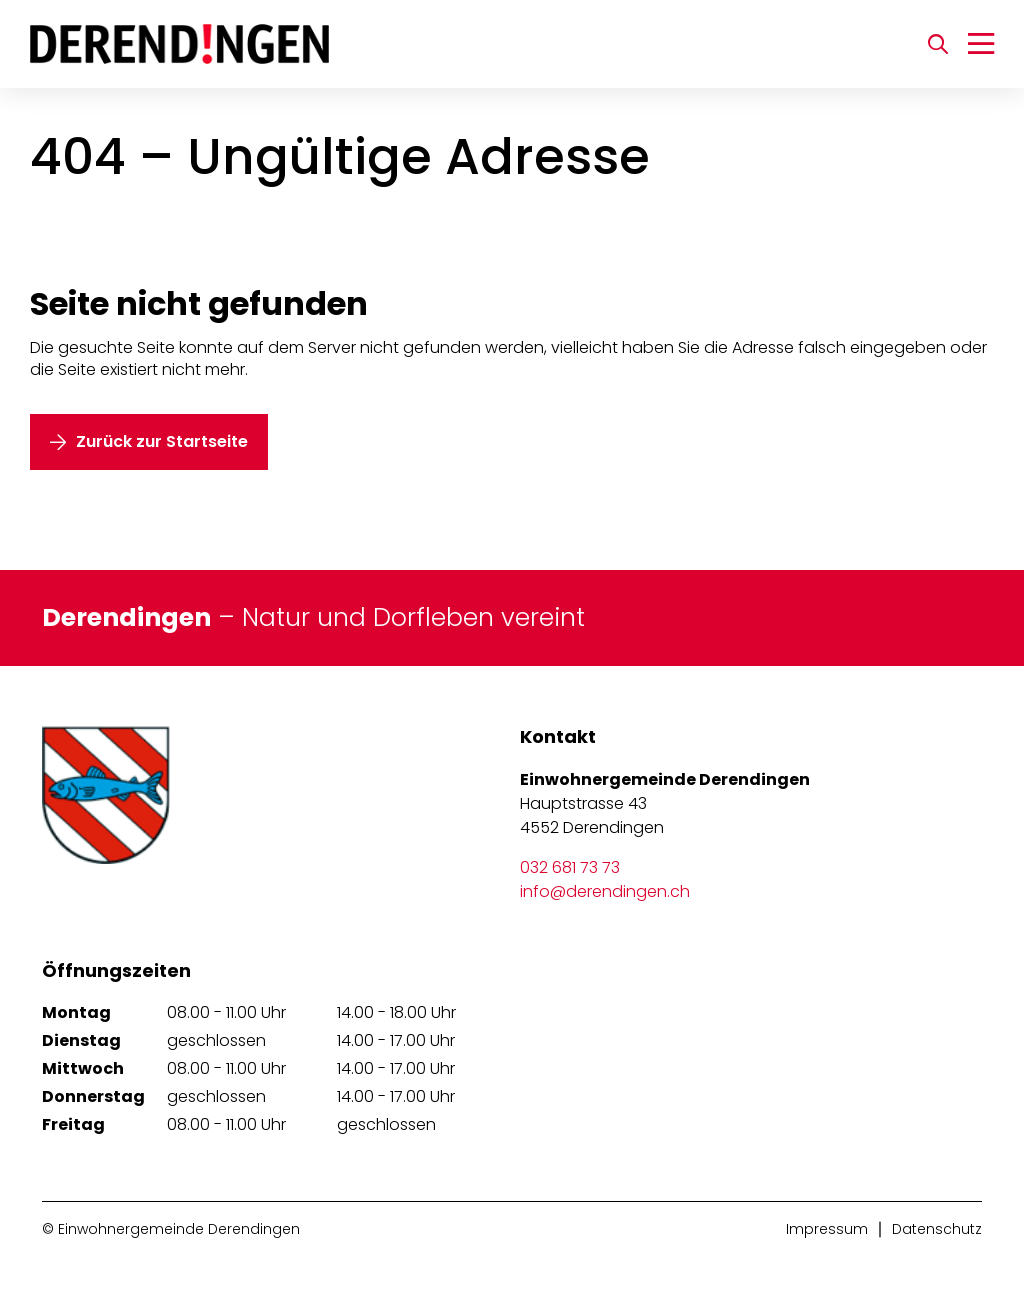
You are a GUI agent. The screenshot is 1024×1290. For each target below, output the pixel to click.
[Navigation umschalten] (981, 44)
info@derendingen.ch (605, 891)
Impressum (827, 1229)
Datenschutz (937, 1229)
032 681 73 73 (570, 867)
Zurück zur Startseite (162, 441)
